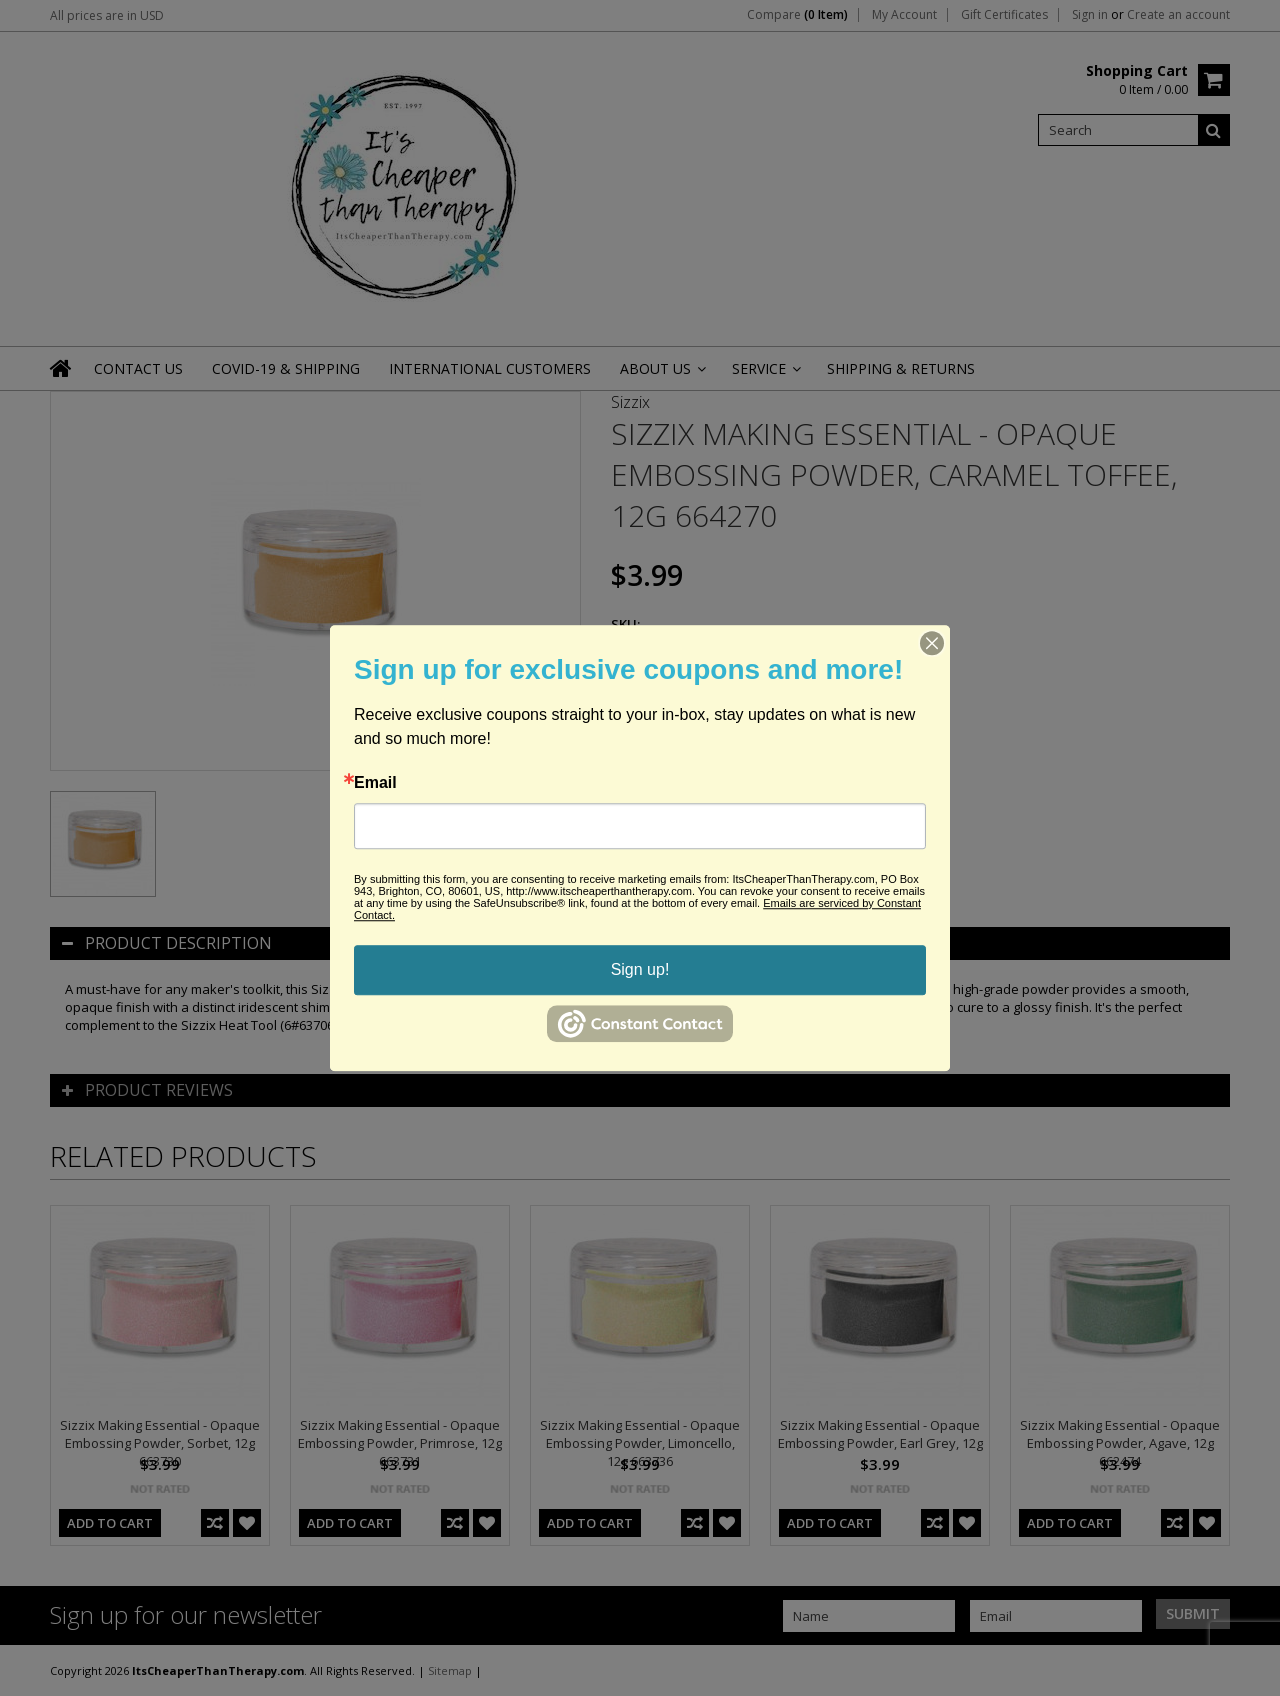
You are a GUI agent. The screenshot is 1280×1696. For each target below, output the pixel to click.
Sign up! (640, 969)
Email (375, 783)
